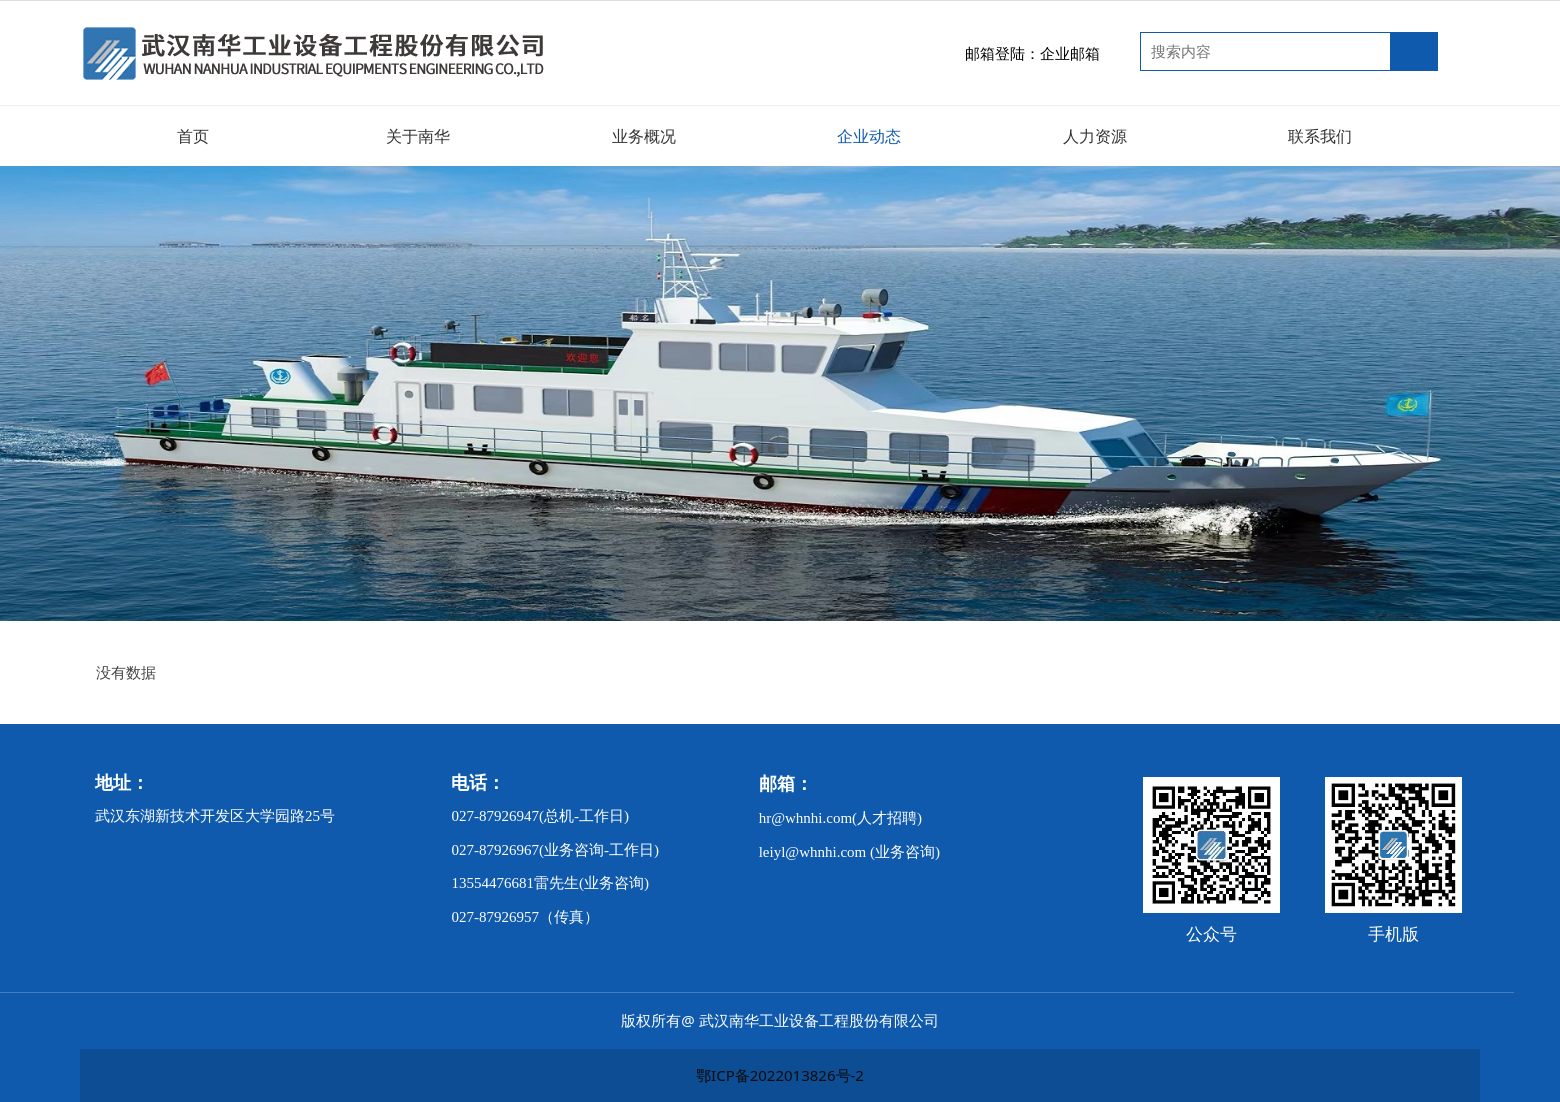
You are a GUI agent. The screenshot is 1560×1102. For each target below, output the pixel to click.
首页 (193, 136)
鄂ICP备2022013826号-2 (780, 1075)
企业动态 (869, 136)
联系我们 (1320, 136)
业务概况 (644, 136)
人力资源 (1095, 136)
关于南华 (418, 136)
